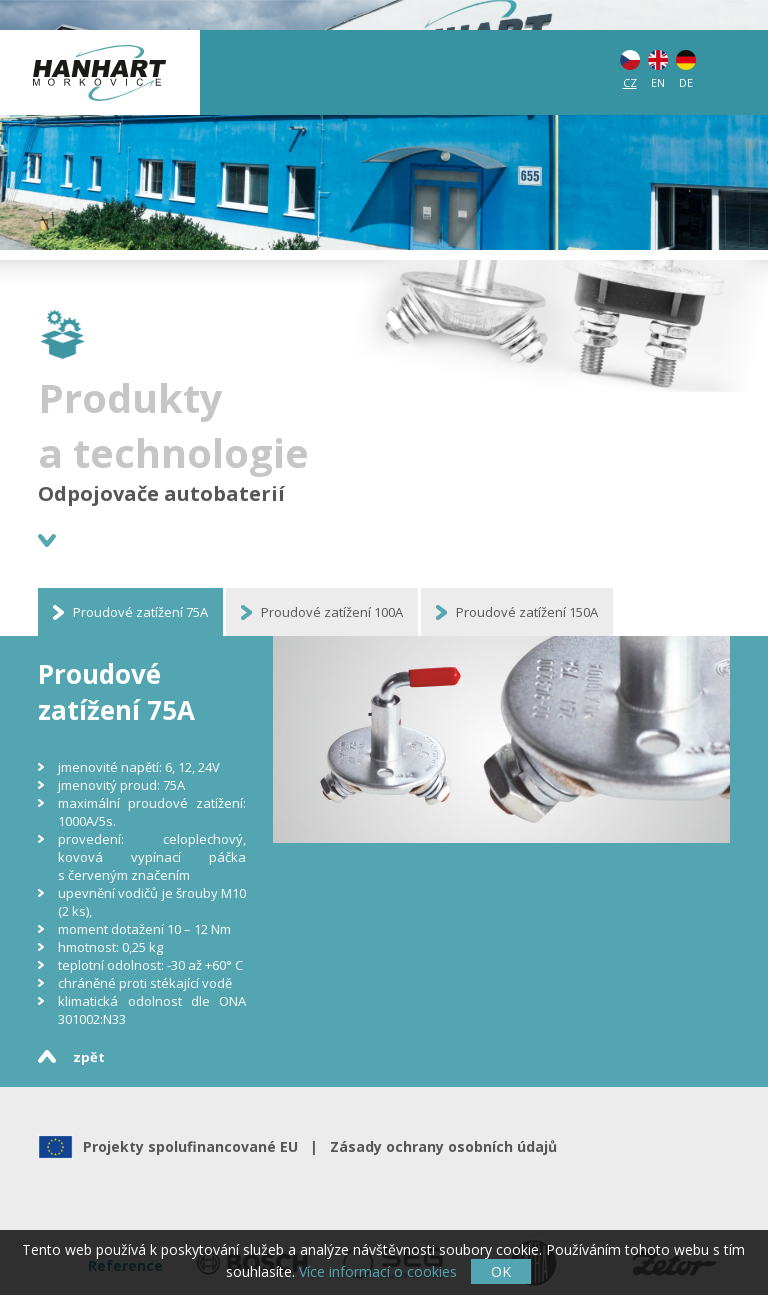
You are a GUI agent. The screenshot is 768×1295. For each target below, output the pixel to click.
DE (686, 82)
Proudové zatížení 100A (332, 612)
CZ (630, 82)
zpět (89, 1057)
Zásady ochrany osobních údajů (439, 1146)
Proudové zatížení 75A (140, 612)
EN (658, 82)
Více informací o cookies (378, 1271)
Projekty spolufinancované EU (194, 1146)
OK (501, 1271)
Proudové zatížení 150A (527, 612)
